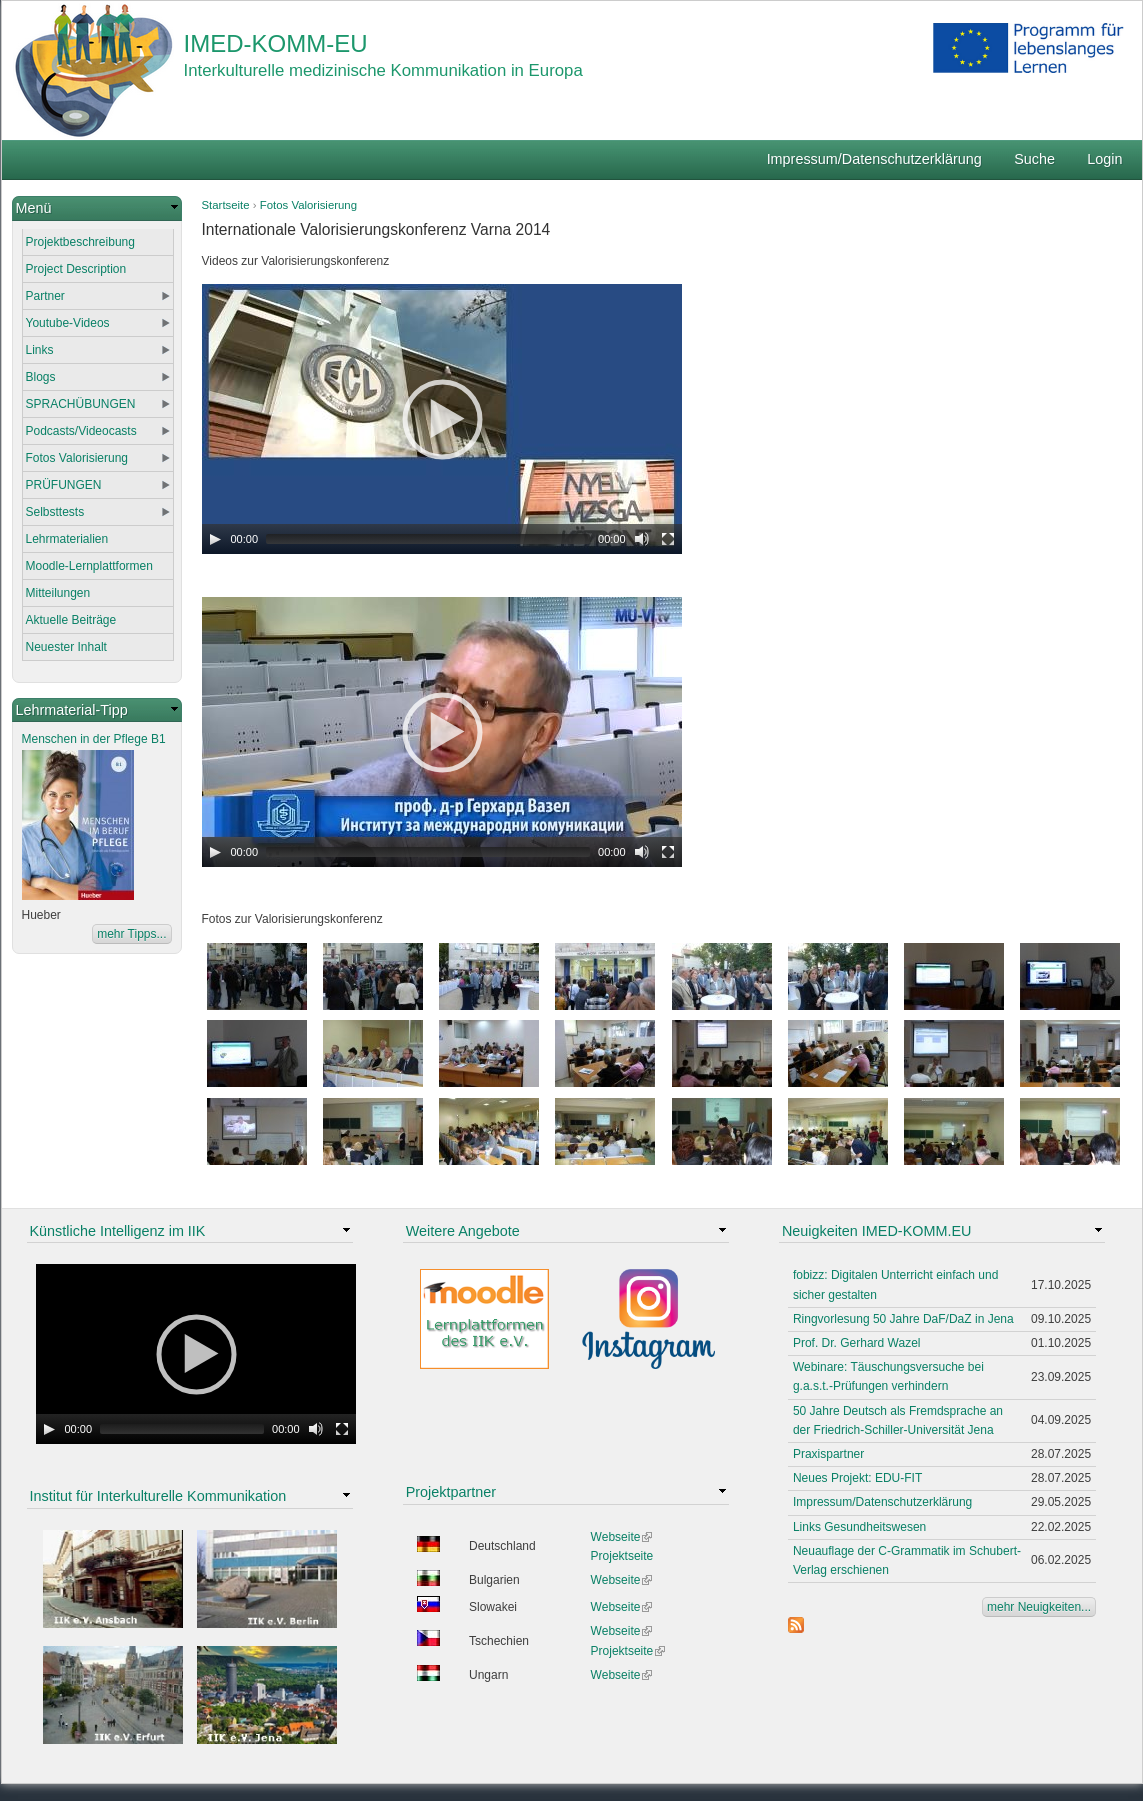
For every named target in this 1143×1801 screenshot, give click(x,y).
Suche (1034, 159)
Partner (45, 296)
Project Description (76, 269)
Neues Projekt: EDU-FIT (857, 1478)
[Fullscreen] (668, 539)
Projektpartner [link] (451, 1492)
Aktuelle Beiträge (71, 620)
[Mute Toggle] (642, 539)
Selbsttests (55, 512)
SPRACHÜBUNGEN (81, 404)
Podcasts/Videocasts (81, 431)
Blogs (41, 377)
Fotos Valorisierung (308, 205)
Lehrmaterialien (67, 539)
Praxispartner (828, 1454)
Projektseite (622, 1556)
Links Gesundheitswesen (859, 1527)
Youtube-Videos (68, 323)
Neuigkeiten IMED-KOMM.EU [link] (877, 1231)
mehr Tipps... (131, 934)
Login (1104, 159)
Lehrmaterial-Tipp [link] (72, 710)
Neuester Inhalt (66, 647)
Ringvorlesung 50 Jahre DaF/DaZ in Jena (903, 1319)
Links (40, 350)
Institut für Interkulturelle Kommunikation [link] (158, 1496)
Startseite (226, 205)
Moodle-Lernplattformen (89, 566)
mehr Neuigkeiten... (1039, 1607)
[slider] (428, 539)
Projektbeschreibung (80, 242)
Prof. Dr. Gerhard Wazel (857, 1343)
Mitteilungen (58, 593)
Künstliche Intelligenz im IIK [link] (118, 1231)
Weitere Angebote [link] (463, 1231)
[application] (442, 419)
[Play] (215, 539)
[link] (97, 208)
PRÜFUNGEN (64, 485)
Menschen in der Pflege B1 (94, 739)
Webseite (622, 1537)
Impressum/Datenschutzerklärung (874, 159)
